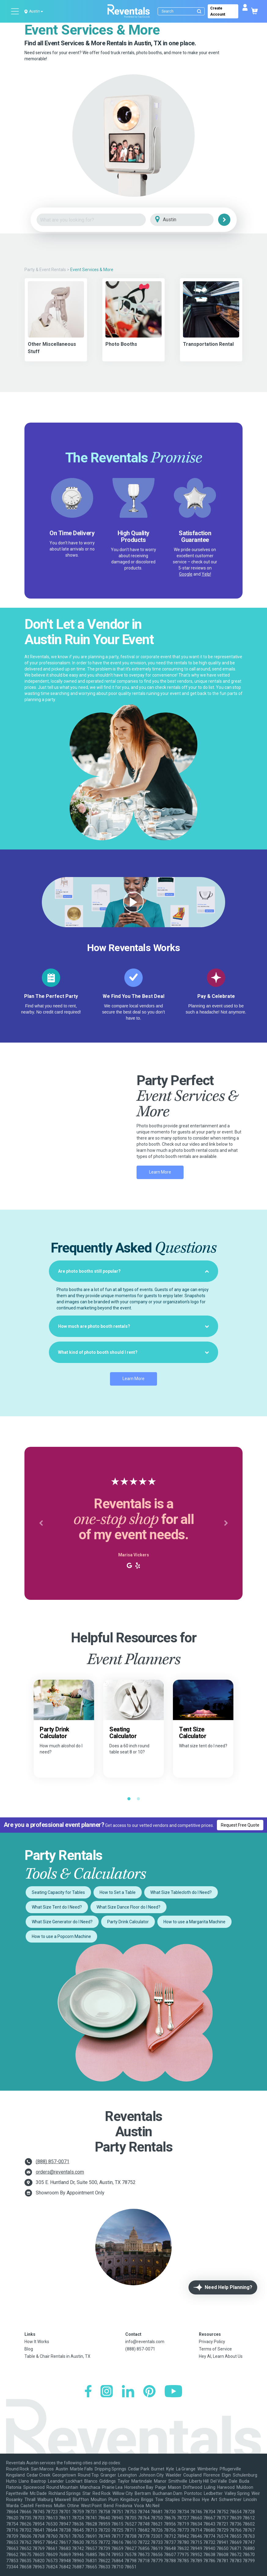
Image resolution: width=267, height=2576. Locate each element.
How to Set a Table (118, 1892)
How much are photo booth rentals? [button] (133, 1326)
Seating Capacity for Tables (58, 1892)
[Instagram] (107, 2392)
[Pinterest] (149, 2392)
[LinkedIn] (128, 2392)
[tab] (133, 1271)
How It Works (36, 2341)
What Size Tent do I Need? (57, 1907)
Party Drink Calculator (128, 1921)
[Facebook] (88, 2392)
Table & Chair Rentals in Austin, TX (57, 2356)
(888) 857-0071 (52, 2161)
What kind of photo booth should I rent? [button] (133, 1352)
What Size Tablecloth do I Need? (181, 1892)
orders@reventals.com (60, 2172)
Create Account (217, 11)
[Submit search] (199, 11)
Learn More (160, 1172)
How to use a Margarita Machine (194, 1921)
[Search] (182, 11)
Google (185, 574)
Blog (28, 2348)
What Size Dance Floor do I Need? (128, 1907)
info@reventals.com (144, 2341)
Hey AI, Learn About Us (221, 2356)
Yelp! (206, 574)
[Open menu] (15, 11)
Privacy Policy (212, 2341)
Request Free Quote (240, 1825)
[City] (190, 220)
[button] (40, 1523)
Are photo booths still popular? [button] (133, 1271)
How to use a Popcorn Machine (61, 1936)
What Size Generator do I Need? (62, 1921)
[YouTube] (173, 2392)
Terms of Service (215, 2348)
